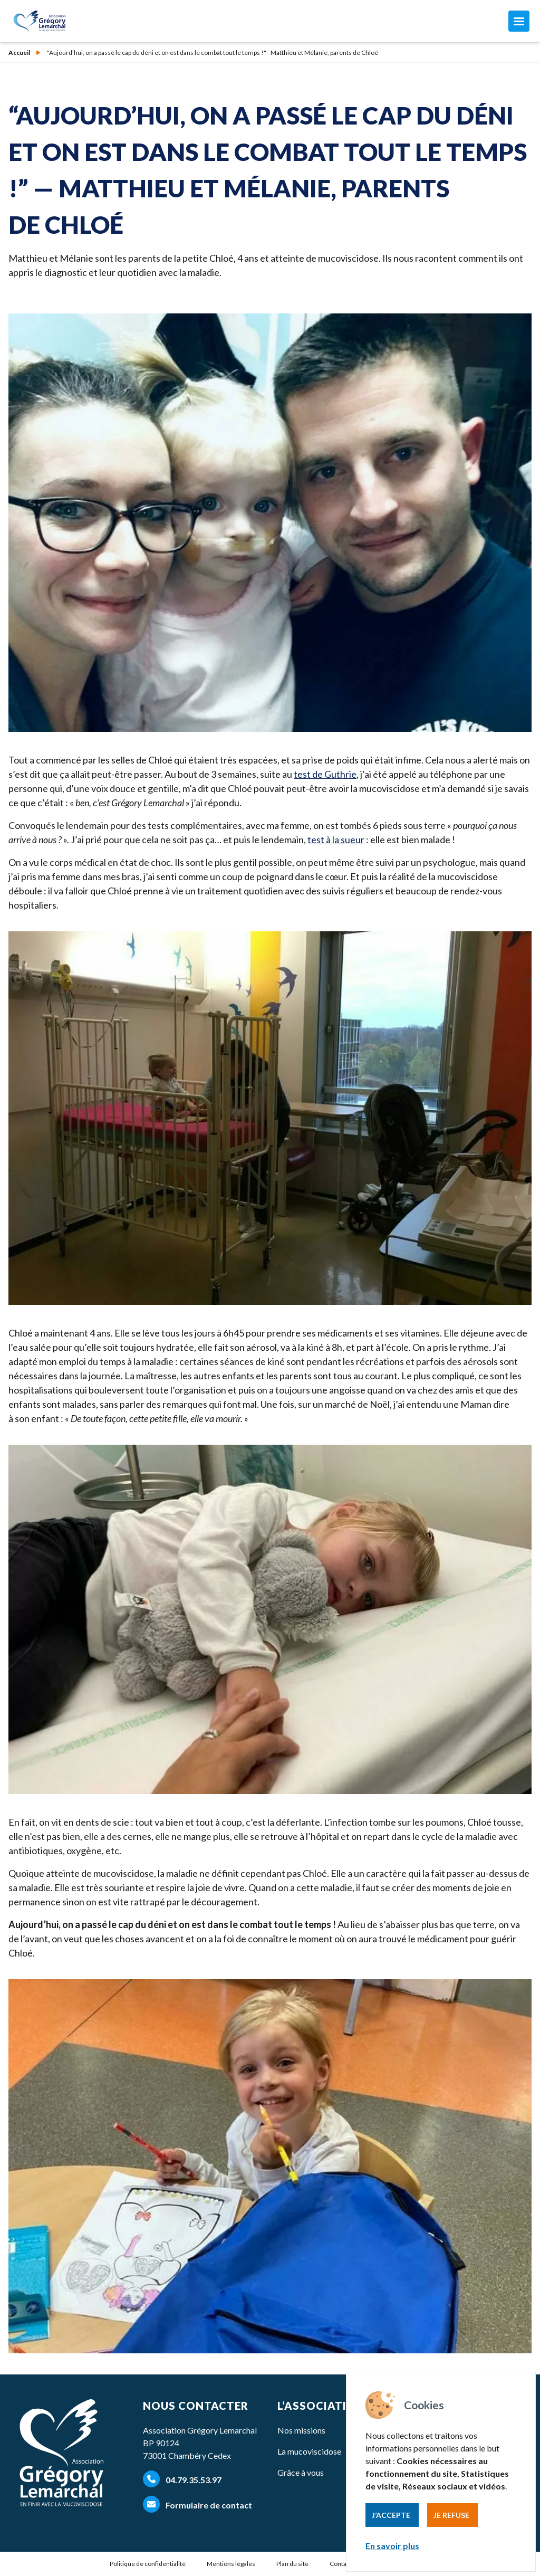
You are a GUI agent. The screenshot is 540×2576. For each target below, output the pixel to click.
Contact (341, 2564)
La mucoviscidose (309, 2451)
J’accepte (391, 2515)
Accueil (19, 53)
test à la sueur (335, 839)
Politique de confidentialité (148, 2564)
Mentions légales (231, 2564)
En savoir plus (392, 2546)
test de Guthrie (325, 774)
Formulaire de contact (197, 2504)
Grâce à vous (300, 2472)
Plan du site (292, 2564)
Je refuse (451, 2515)
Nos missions (301, 2430)
